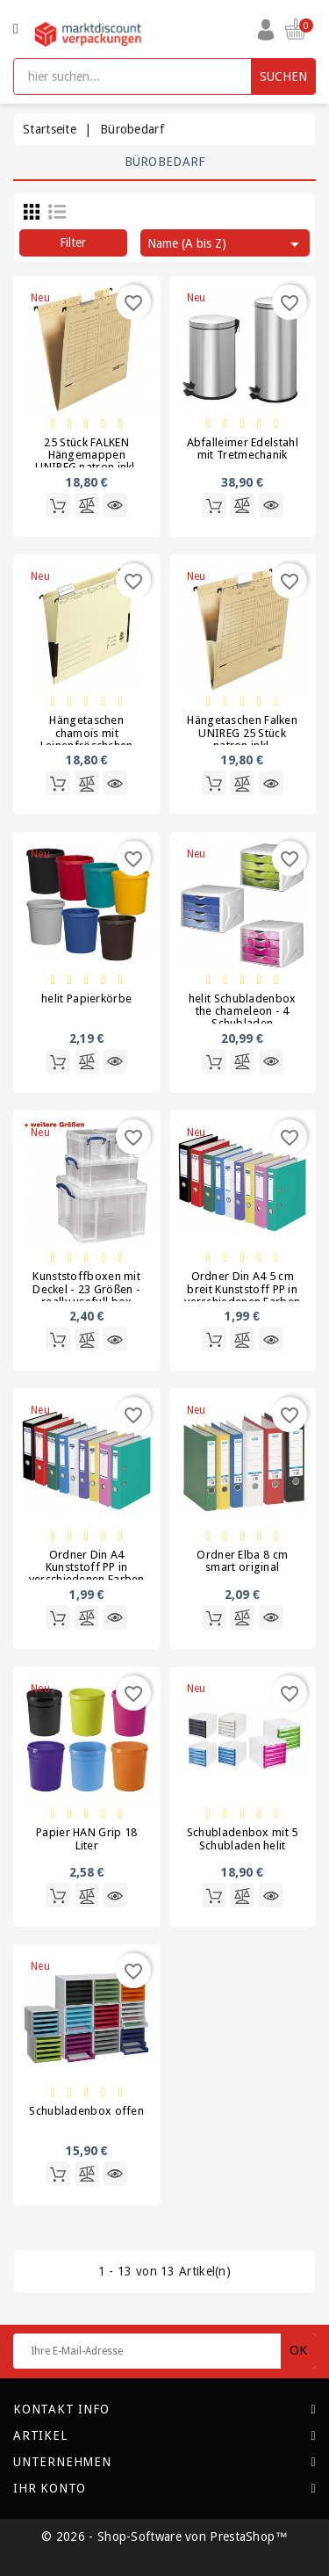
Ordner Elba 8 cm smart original (242, 1561)
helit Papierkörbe (86, 998)
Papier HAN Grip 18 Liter (86, 1838)
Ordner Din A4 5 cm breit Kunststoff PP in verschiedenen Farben (242, 1289)
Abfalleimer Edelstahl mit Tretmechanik (242, 448)
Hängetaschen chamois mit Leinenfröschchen (86, 732)
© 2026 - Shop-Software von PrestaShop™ (164, 2536)
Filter (73, 242)
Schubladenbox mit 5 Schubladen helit (242, 1838)
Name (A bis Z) (226, 244)
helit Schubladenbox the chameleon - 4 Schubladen (243, 1011)
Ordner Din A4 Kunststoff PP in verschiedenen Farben (87, 1567)
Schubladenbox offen (86, 2110)
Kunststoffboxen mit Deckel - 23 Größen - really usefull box (86, 1289)
